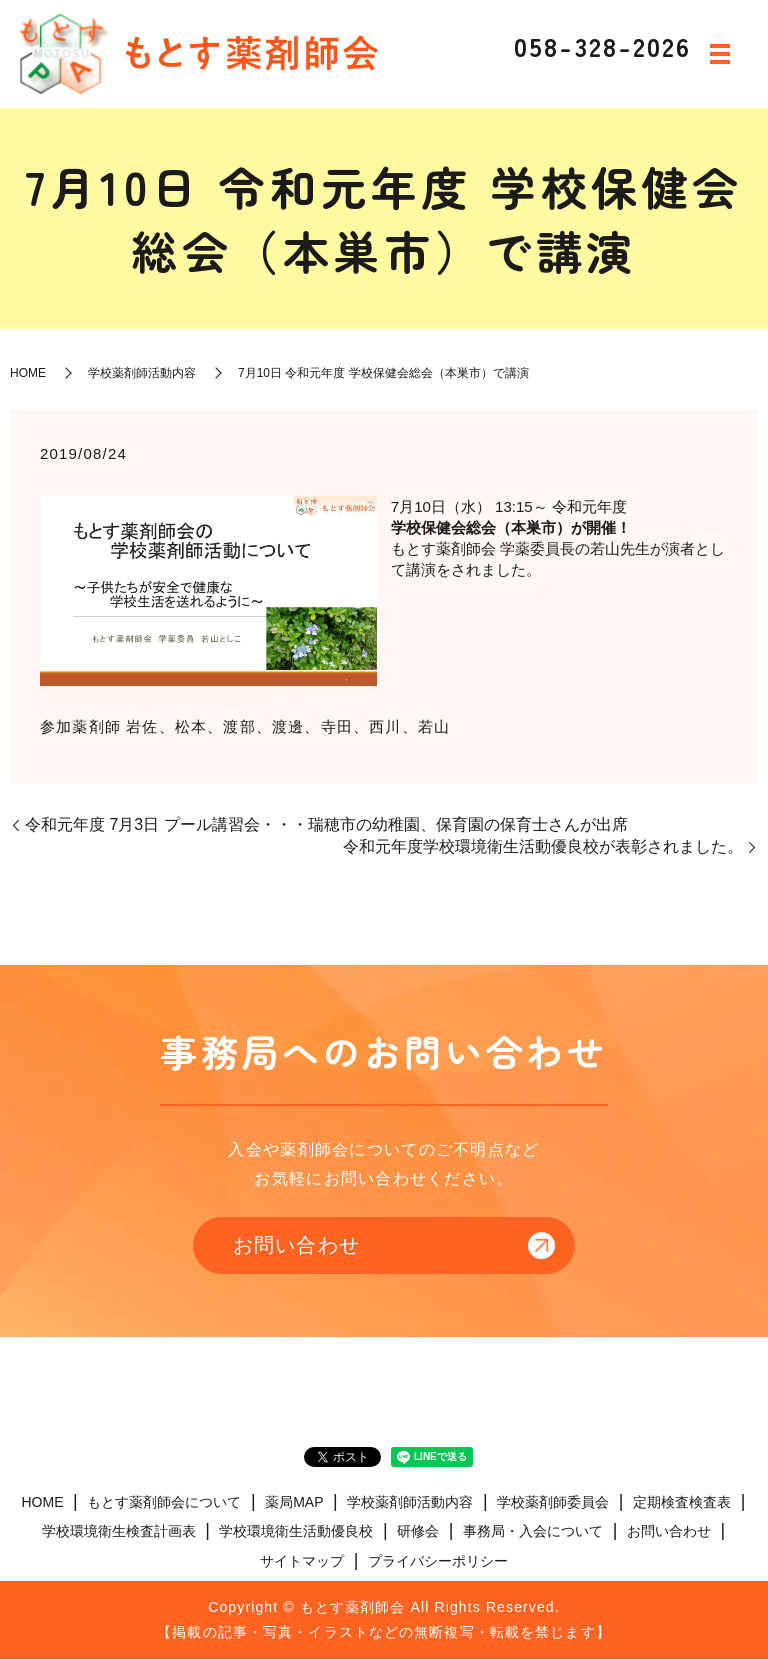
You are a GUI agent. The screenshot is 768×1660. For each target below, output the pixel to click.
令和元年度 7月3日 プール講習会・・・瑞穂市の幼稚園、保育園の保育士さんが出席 (326, 824)
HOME (28, 373)
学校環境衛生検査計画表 (119, 1533)
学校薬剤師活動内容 (142, 373)
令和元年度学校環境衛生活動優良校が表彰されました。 (543, 846)
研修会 (418, 1533)
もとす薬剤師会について (164, 1503)
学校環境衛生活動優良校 (296, 1533)
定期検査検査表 (682, 1503)
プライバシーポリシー (438, 1562)
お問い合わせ (294, 1246)
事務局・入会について (533, 1533)
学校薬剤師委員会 (553, 1503)
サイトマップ (302, 1562)
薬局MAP (294, 1503)
